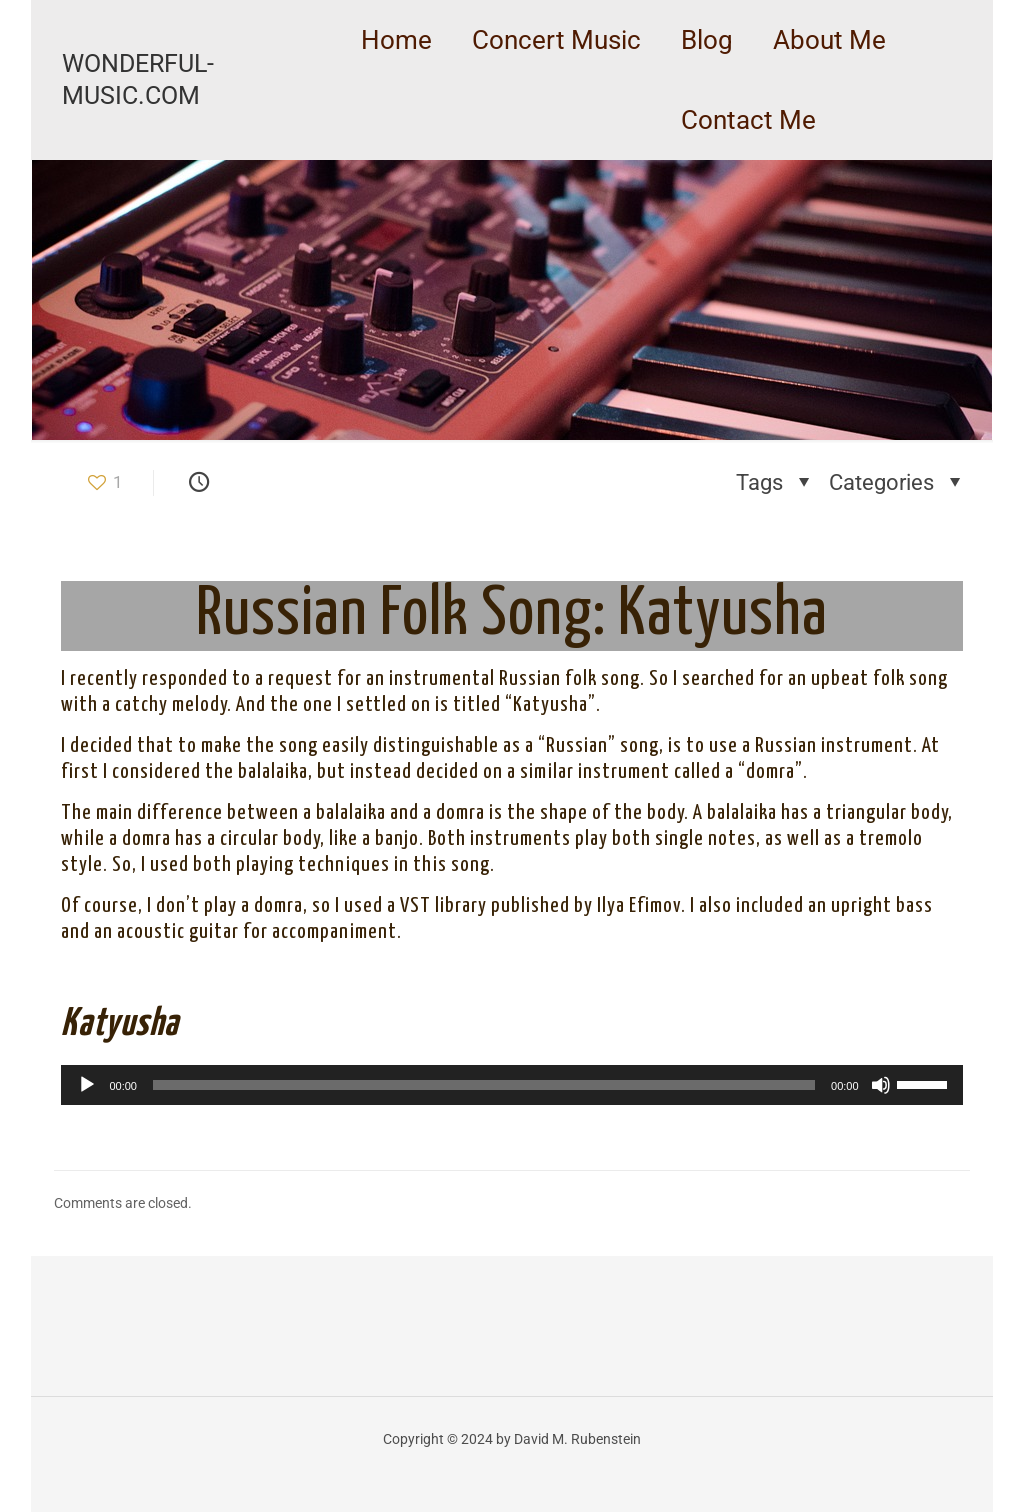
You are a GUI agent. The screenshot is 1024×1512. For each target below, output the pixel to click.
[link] (556, 90)
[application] (511, 1085)
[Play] (87, 1085)
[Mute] (881, 1085)
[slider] (484, 1085)
